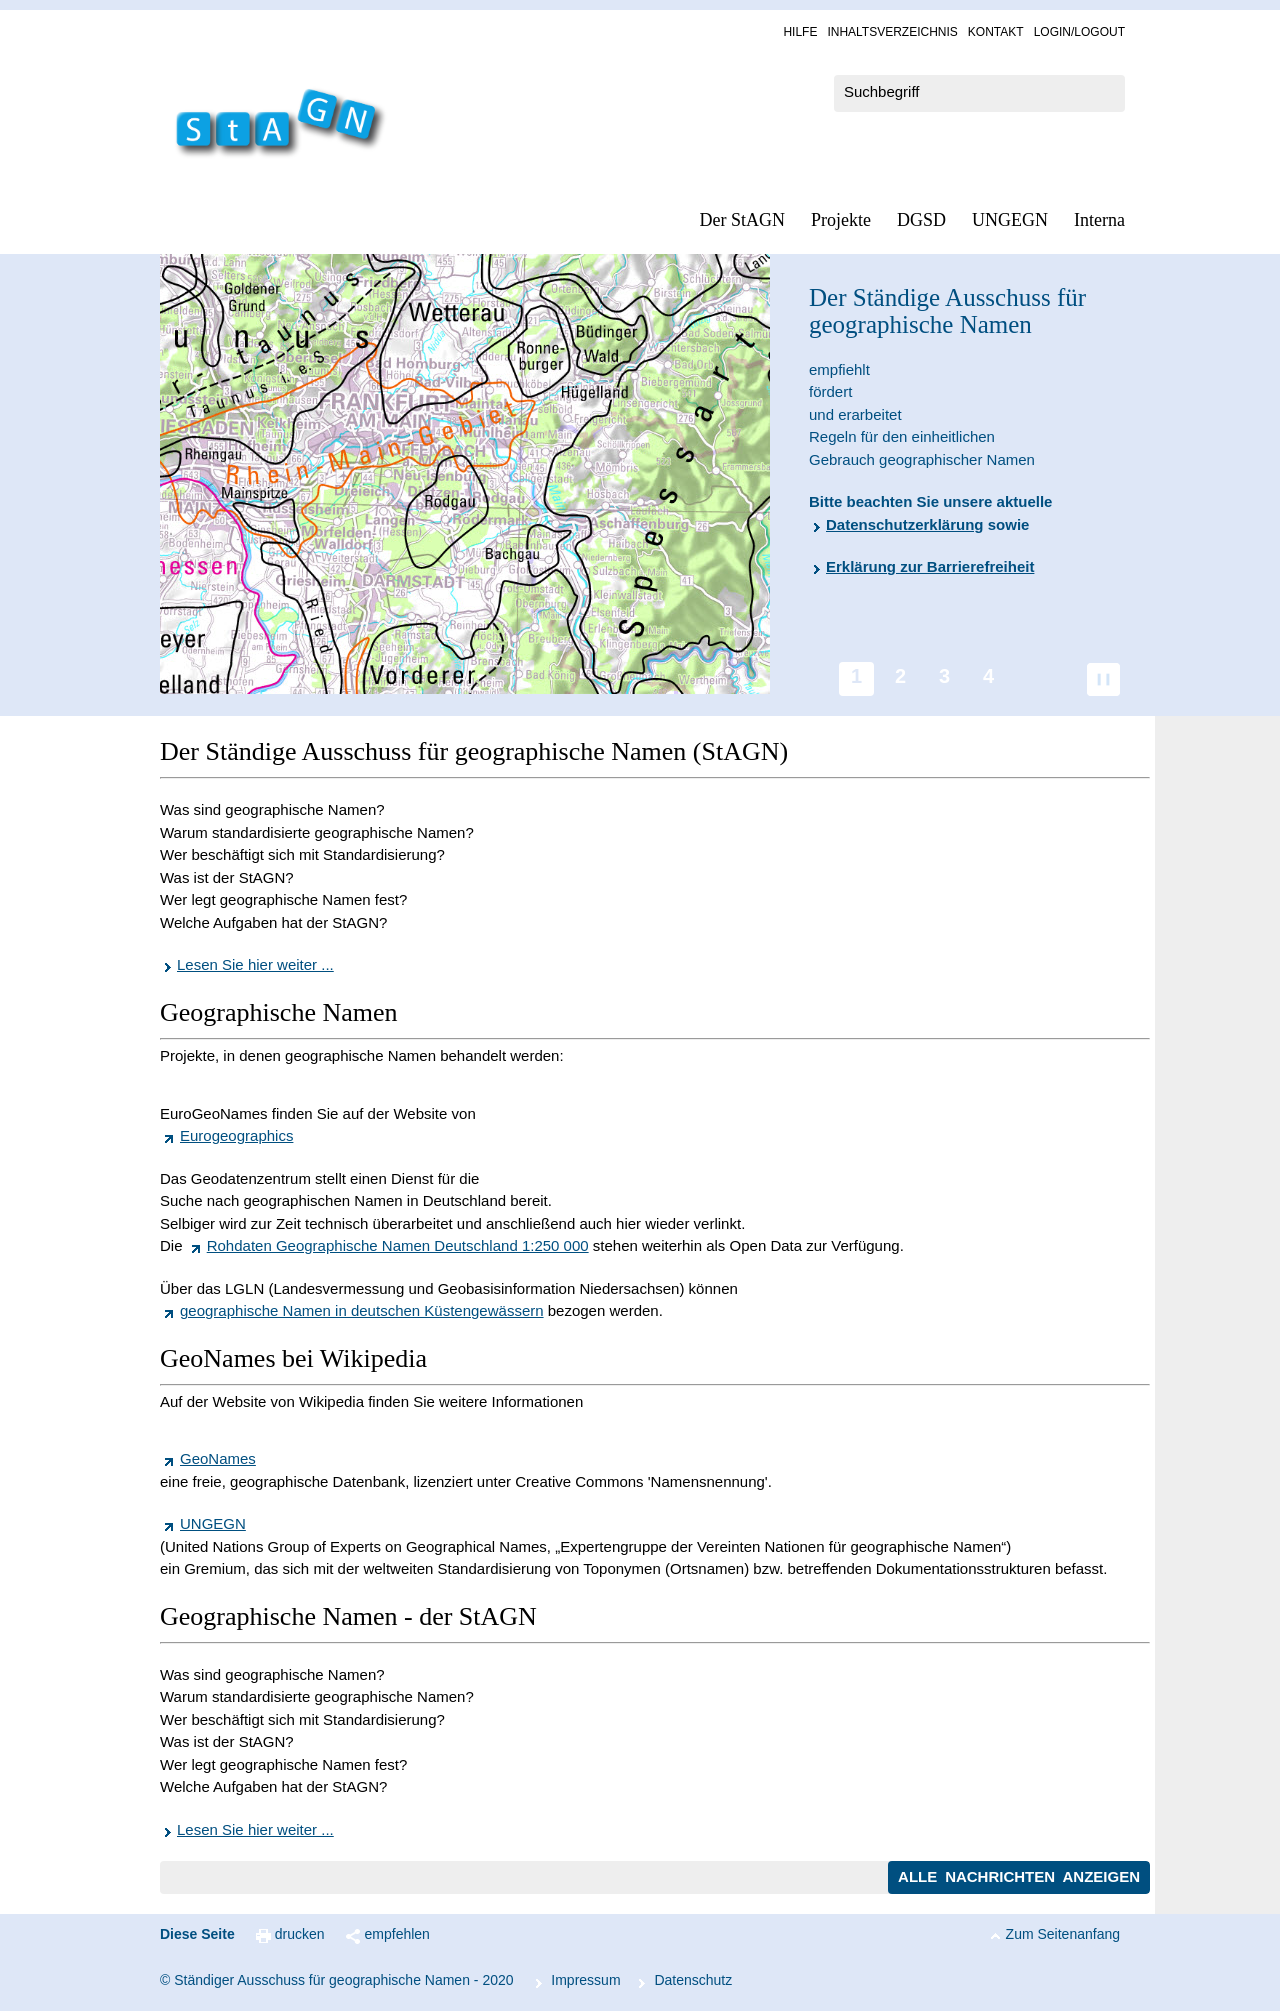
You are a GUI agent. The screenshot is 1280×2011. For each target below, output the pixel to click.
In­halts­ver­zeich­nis (892, 32)
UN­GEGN (1010, 220)
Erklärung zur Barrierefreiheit (930, 566)
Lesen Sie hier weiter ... (255, 964)
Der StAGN (743, 220)
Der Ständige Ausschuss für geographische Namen (947, 311)
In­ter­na (1099, 220)
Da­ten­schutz (693, 1980)
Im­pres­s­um (585, 1980)
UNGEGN (213, 1523)
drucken (300, 1934)
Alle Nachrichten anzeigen (1019, 1876)
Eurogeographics (236, 1135)
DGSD (921, 220)
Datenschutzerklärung (905, 524)
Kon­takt (996, 32)
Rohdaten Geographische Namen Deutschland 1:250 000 (398, 1245)
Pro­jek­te (841, 220)
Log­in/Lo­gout (1079, 32)
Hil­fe (800, 32)
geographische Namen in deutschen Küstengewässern (362, 1310)
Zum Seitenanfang (1063, 1934)
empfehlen (397, 1934)
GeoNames (218, 1458)
